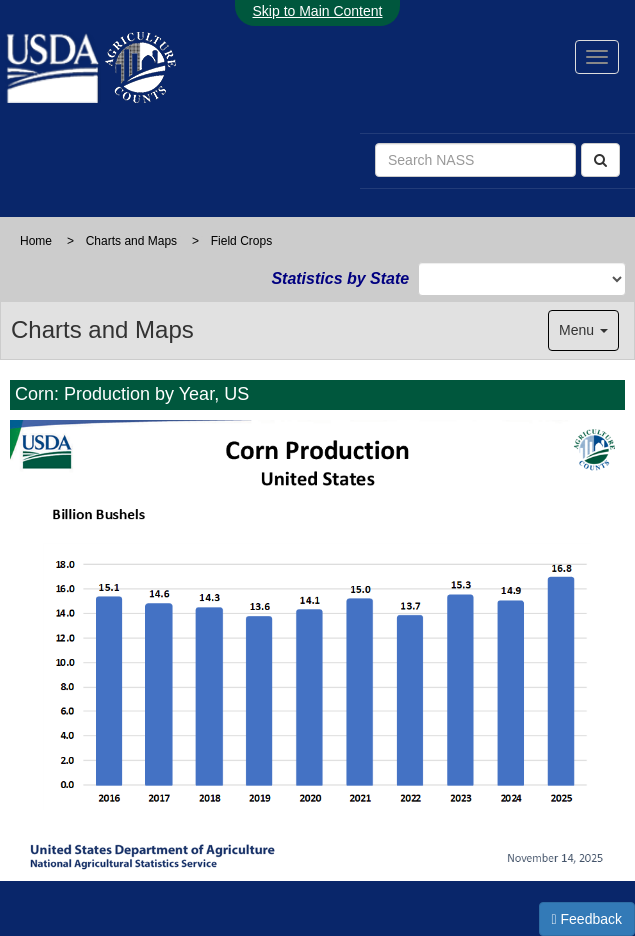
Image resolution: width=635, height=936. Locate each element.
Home (36, 241)
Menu (583, 330)
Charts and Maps (131, 241)
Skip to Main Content (318, 11)
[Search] (600, 160)
